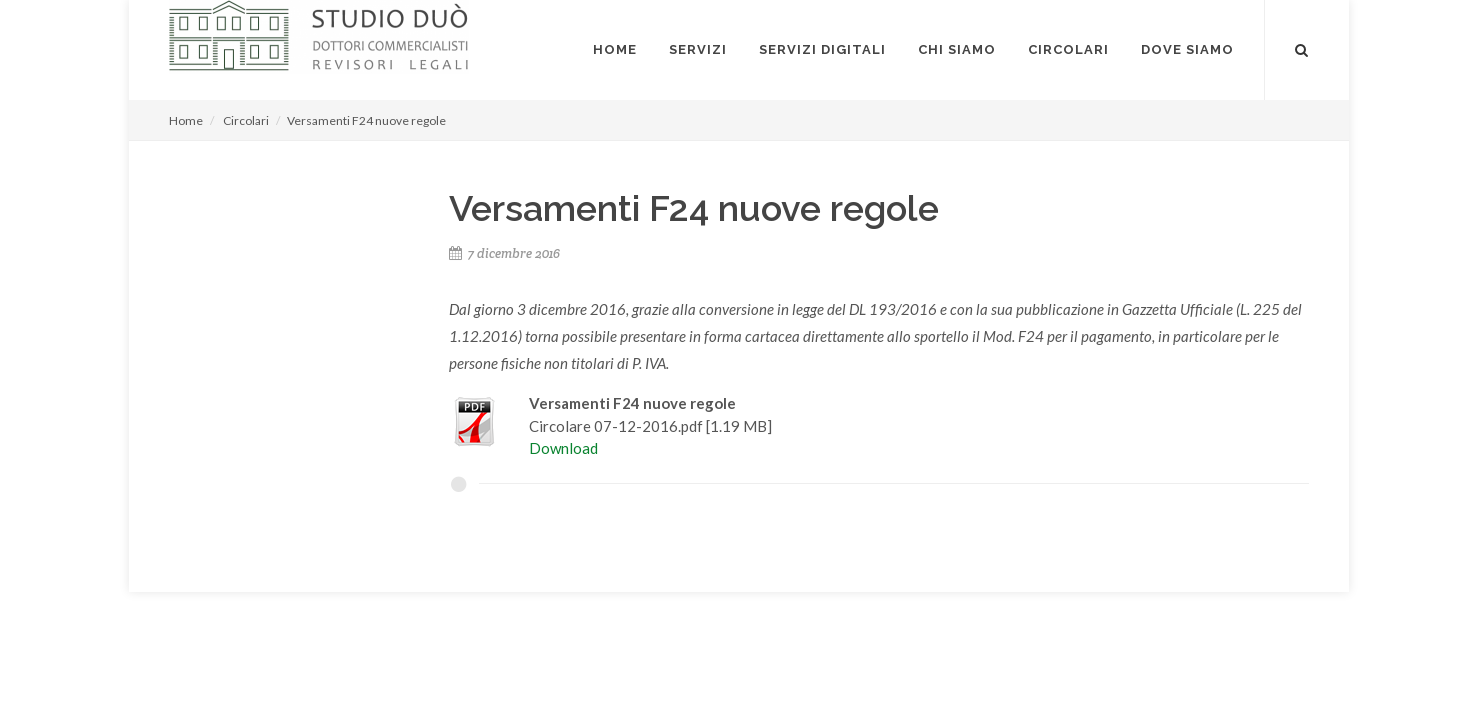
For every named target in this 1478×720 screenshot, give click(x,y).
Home (186, 120)
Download (563, 448)
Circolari (246, 120)
